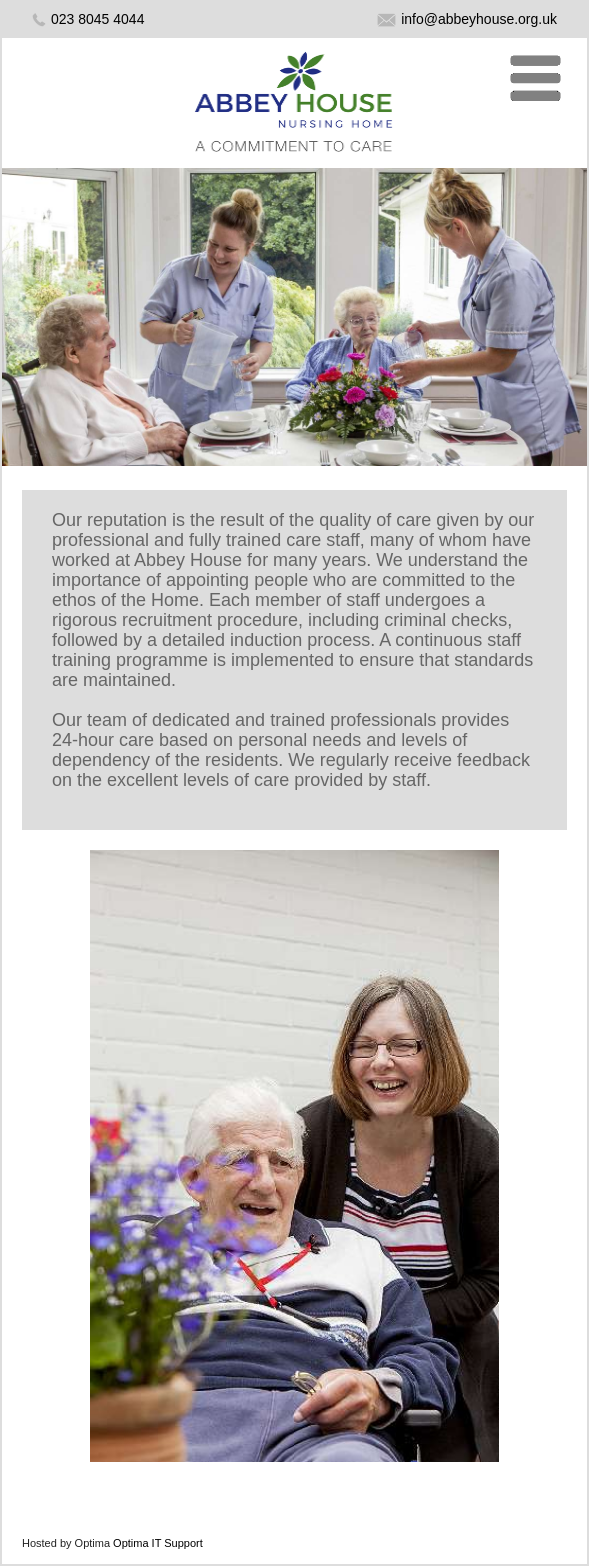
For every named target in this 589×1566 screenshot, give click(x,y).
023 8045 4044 (97, 19)
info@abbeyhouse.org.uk (467, 19)
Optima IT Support (158, 1543)
